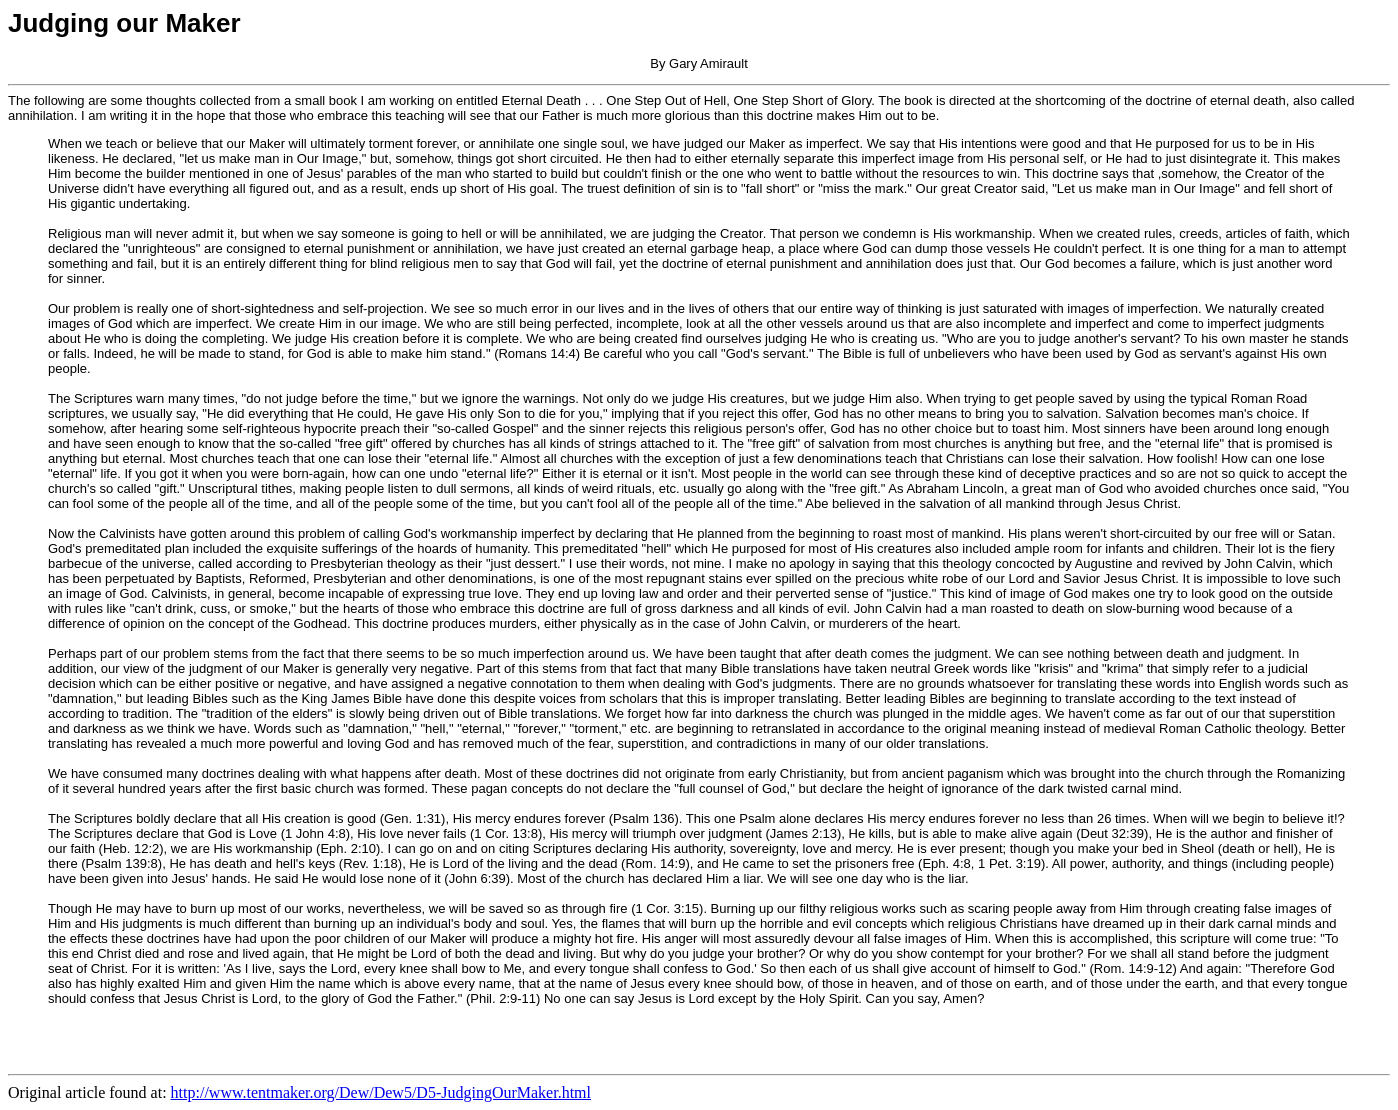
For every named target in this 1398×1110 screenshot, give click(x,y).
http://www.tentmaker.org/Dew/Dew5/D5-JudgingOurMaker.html (381, 1092)
